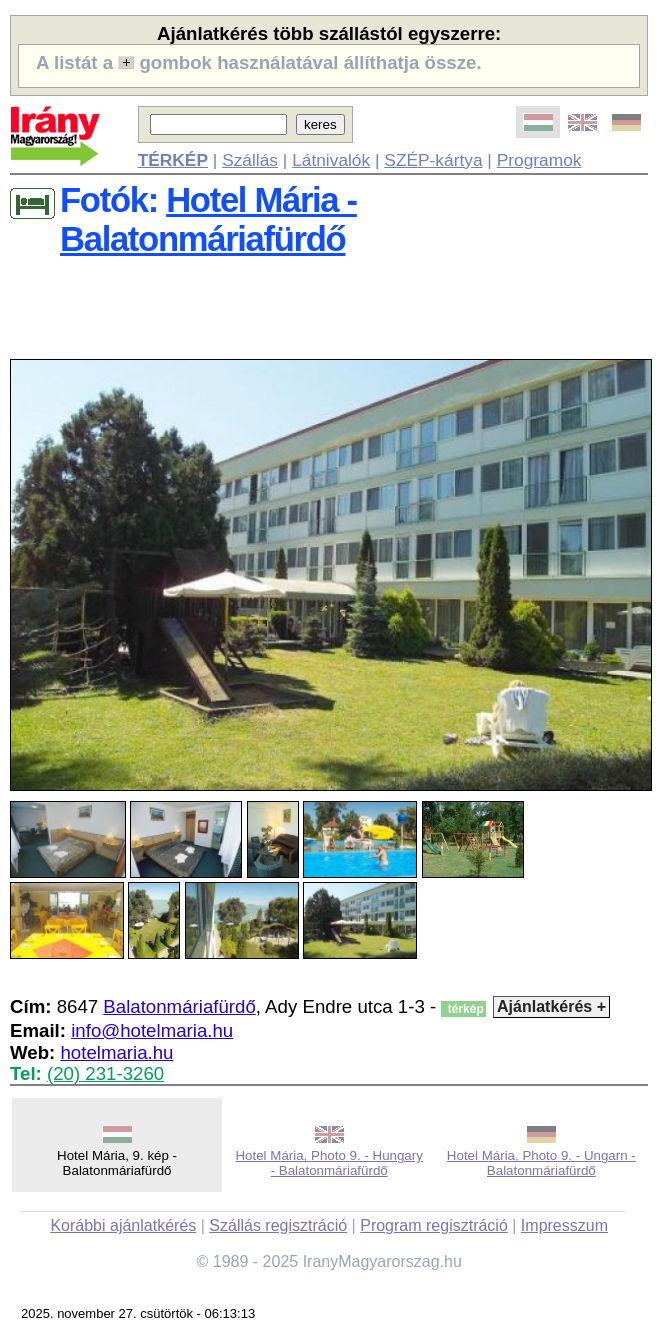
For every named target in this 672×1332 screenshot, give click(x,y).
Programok (539, 160)
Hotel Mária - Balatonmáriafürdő (208, 219)
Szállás (250, 160)
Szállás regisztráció (278, 1225)
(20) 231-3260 (105, 1073)
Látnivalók (331, 160)
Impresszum (564, 1225)
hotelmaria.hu (116, 1052)
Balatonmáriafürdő (179, 1006)
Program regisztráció (434, 1225)
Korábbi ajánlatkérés (123, 1225)
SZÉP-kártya (433, 160)
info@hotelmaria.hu (152, 1030)
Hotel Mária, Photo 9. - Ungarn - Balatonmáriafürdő (541, 1163)
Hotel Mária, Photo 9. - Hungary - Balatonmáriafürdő (328, 1163)
